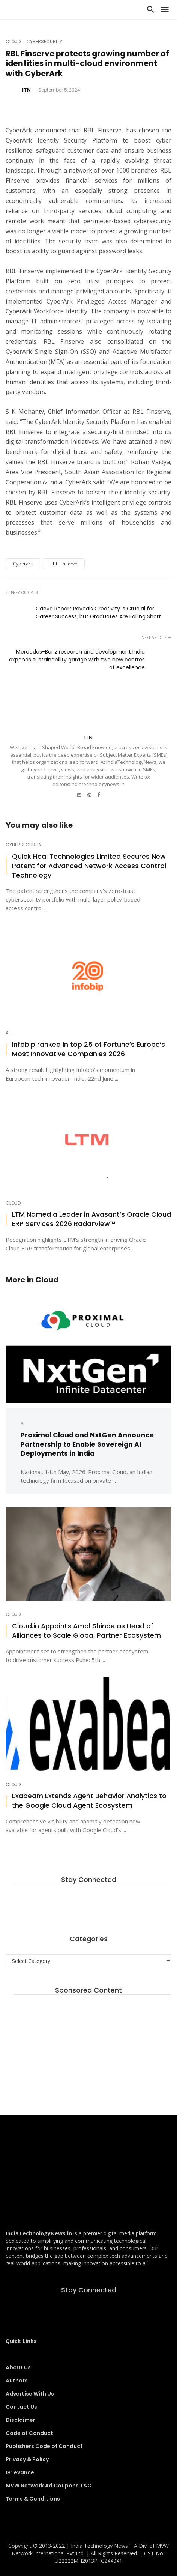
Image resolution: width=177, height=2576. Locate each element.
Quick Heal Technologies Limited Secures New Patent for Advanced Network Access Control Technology (89, 866)
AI (8, 1033)
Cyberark (23, 564)
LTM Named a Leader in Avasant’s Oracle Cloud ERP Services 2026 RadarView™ (91, 1219)
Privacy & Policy (27, 2459)
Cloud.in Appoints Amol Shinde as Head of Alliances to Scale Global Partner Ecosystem (86, 1631)
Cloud (13, 42)
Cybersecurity (44, 42)
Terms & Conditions (33, 2498)
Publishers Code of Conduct (44, 2446)
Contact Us (21, 2407)
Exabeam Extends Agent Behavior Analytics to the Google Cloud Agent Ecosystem (89, 1800)
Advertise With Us (30, 2393)
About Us (18, 2367)
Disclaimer (20, 2420)
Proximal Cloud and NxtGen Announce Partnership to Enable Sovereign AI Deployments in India (87, 1444)
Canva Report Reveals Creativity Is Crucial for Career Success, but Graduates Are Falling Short (98, 612)
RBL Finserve (63, 564)
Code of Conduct (29, 2433)
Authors (17, 2380)
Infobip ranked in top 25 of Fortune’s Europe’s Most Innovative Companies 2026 (88, 1049)
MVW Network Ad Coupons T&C (49, 2485)
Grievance (20, 2472)
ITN (26, 90)
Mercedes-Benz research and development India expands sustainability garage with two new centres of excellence (77, 659)
